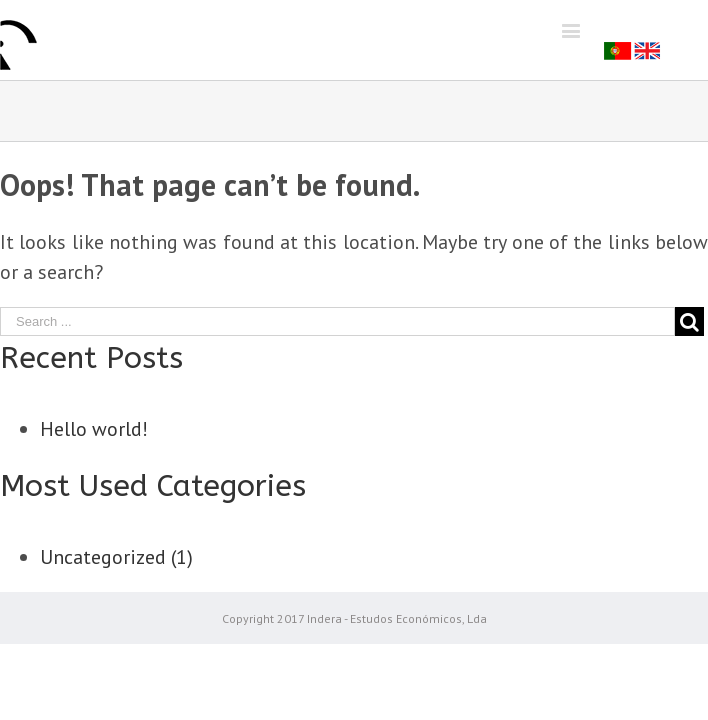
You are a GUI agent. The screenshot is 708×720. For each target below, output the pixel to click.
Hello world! (94, 429)
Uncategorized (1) (116, 557)
